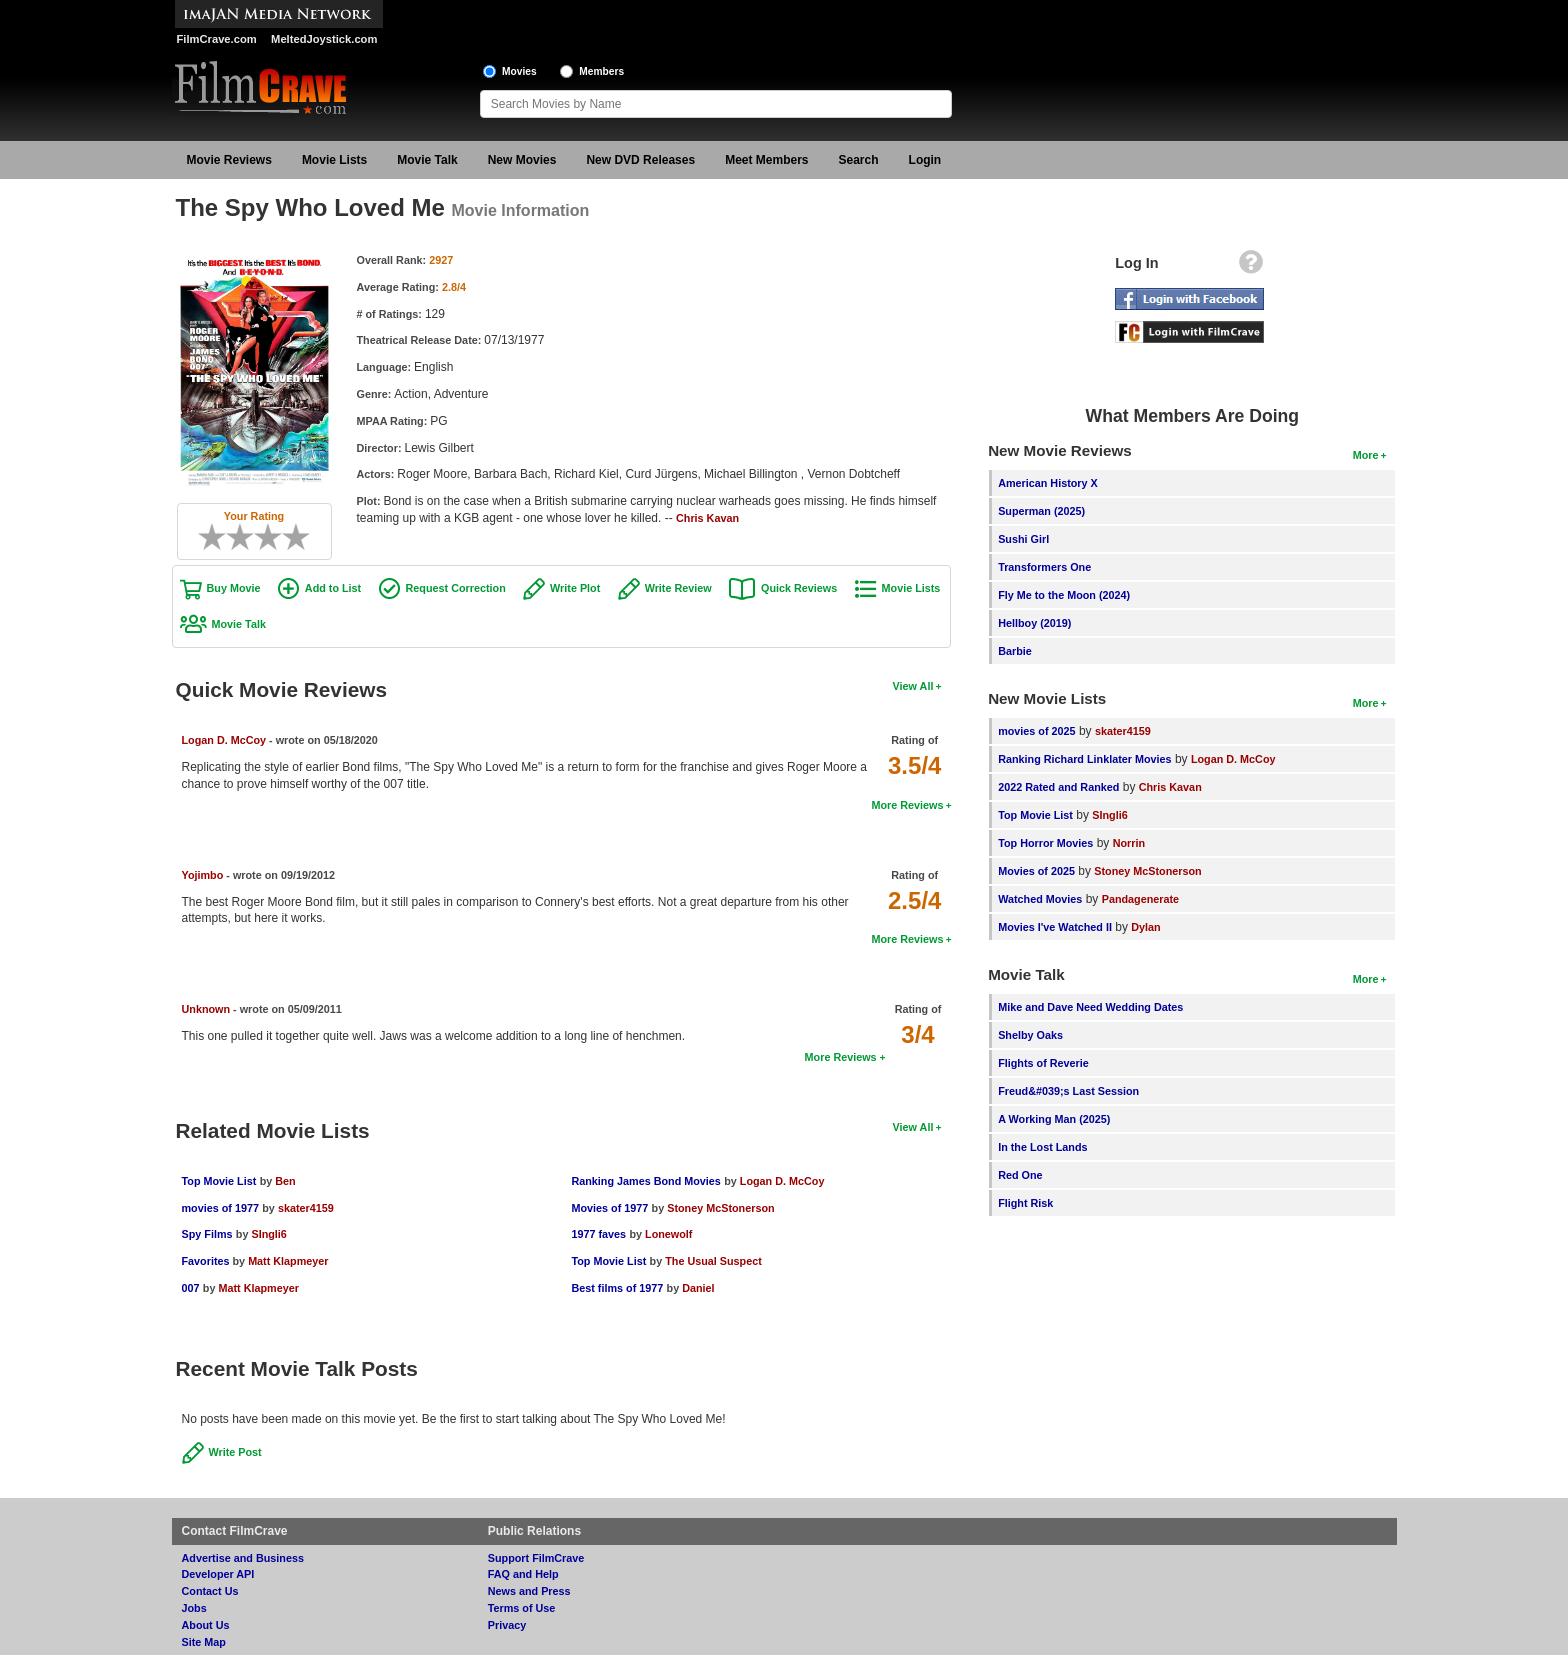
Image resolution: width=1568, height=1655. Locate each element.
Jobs (194, 1608)
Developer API (218, 1574)
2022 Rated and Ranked (1058, 787)
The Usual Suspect (713, 1261)
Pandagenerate (1140, 899)
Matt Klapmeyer (288, 1261)
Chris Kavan (707, 518)
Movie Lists (334, 160)
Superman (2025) (1041, 511)
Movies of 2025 (1036, 871)
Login (925, 160)
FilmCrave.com (217, 39)
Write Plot (575, 588)
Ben (285, 1181)
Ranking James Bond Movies (645, 1181)
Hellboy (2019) (1034, 623)
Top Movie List (219, 1181)
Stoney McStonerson (720, 1208)
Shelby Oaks (1030, 1035)
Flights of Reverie (1043, 1063)
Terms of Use (522, 1608)
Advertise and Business (243, 1558)
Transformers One (1044, 567)
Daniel (698, 1288)
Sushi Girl (1023, 539)
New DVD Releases (640, 160)
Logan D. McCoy (224, 740)
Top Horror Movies (1045, 843)
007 (191, 1288)
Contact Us (210, 1591)
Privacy (507, 1625)
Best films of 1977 (617, 1288)
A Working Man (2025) (1054, 1119)
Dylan (1145, 927)
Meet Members (766, 160)
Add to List (333, 588)
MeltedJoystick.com (324, 39)
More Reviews (907, 805)
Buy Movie (234, 588)
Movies (519, 71)
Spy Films (207, 1234)
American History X (1048, 483)
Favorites (207, 1261)
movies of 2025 (1036, 731)
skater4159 (306, 1208)
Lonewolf (668, 1234)
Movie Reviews (229, 160)
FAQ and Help (523, 1574)
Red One (1020, 1175)
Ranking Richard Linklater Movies (1084, 759)
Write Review (678, 588)
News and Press (529, 1591)
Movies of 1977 (609, 1208)
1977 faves (598, 1234)
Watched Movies (1040, 899)
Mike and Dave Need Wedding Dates (1090, 1007)
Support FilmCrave (536, 1558)
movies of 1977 (220, 1208)
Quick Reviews (799, 588)
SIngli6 (268, 1234)
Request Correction (456, 588)
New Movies (522, 160)
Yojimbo (203, 875)
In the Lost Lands (1042, 1147)
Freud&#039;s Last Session (1068, 1091)
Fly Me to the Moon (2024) (1064, 595)
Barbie (1015, 651)
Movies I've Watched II (1055, 927)
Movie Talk (427, 160)
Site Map (204, 1642)
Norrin (1129, 843)
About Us (206, 1625)
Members (601, 71)
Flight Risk (1025, 1203)
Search (859, 160)
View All (913, 686)
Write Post (235, 1452)
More (1366, 455)
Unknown (206, 1009)
